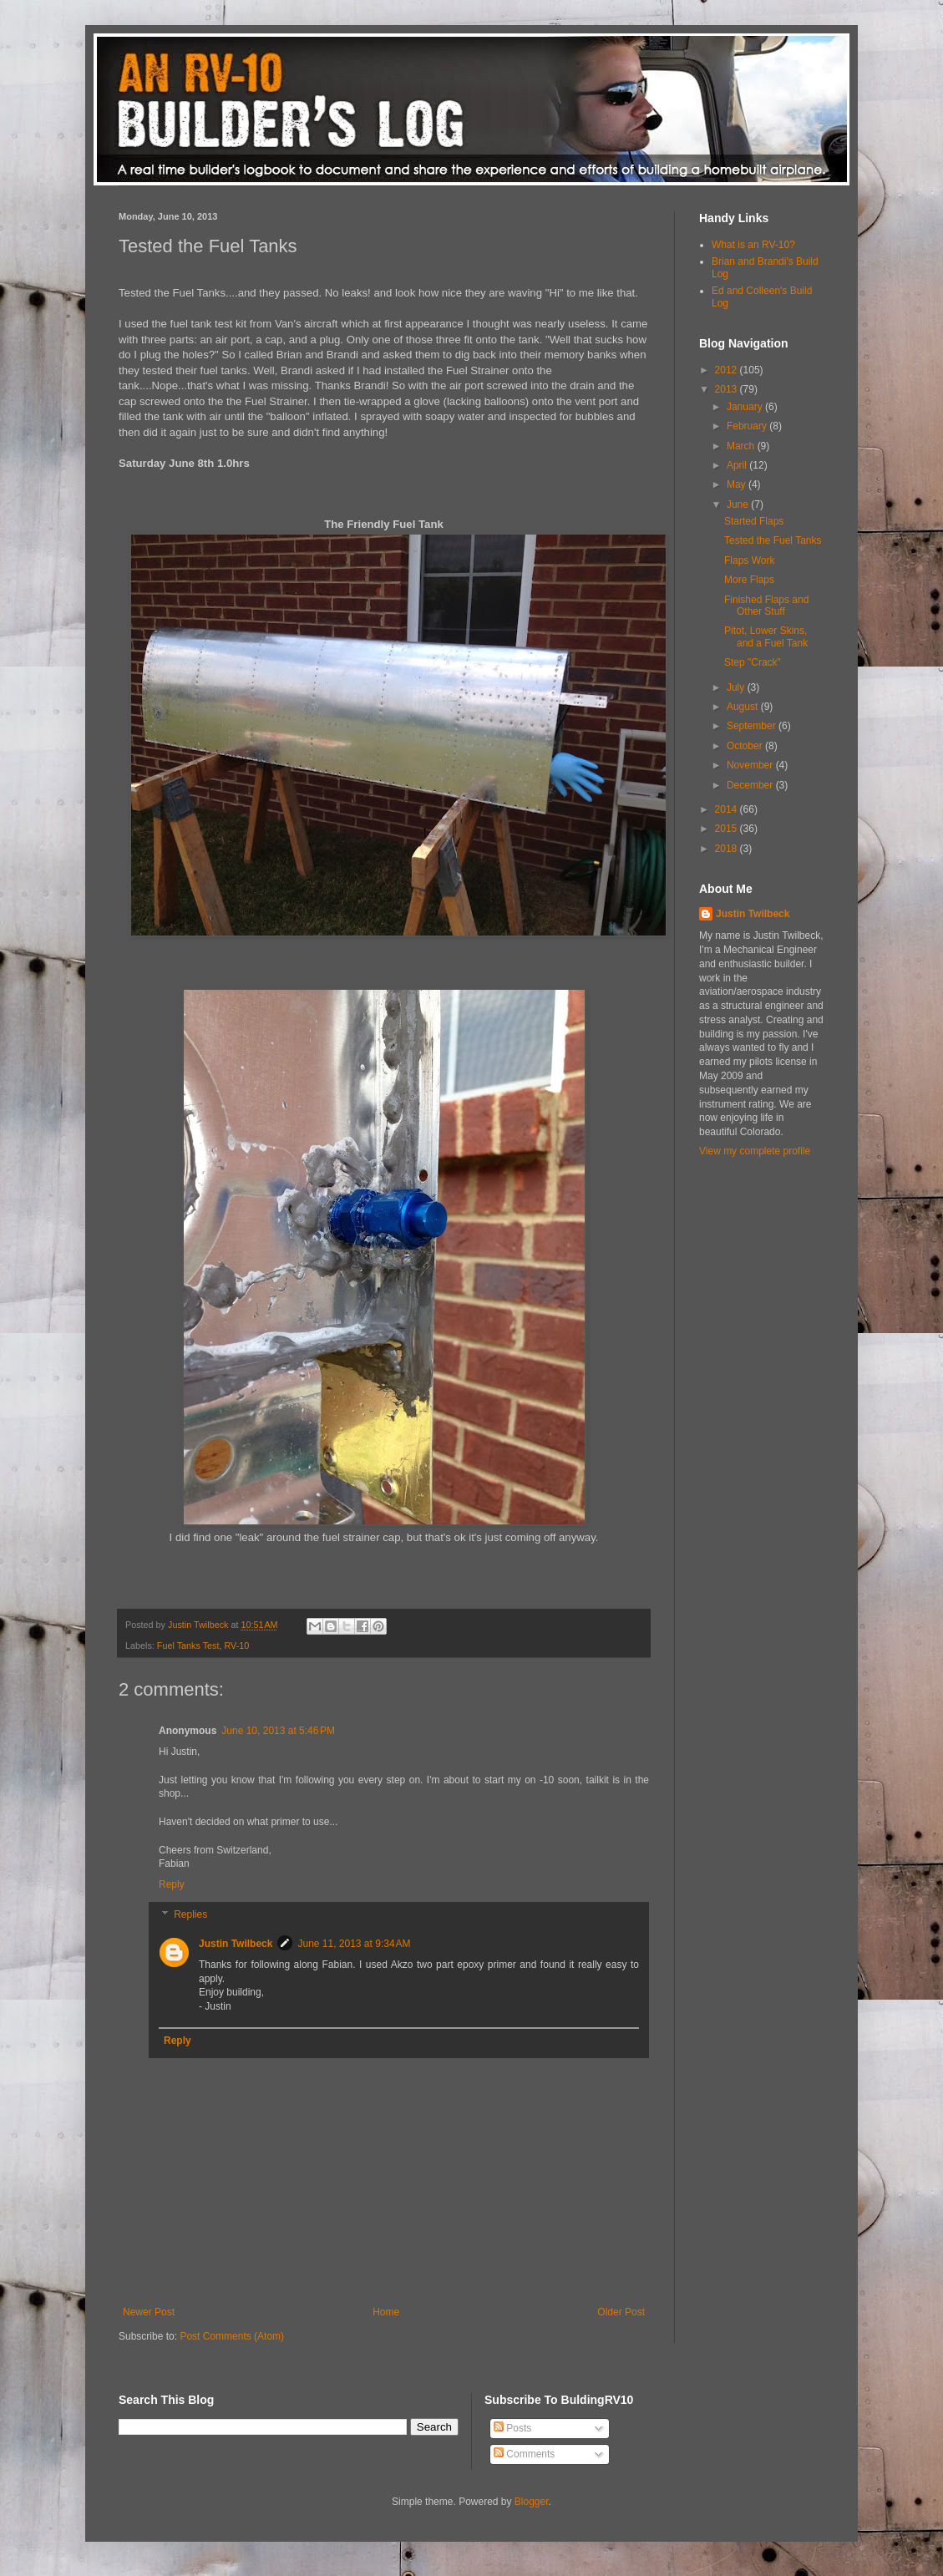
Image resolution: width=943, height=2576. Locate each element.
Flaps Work (749, 560)
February (748, 426)
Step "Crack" (752, 662)
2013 (727, 389)
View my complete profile (754, 1151)
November (751, 765)
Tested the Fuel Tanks (773, 540)
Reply (172, 1884)
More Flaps (749, 580)
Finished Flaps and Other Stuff (766, 605)
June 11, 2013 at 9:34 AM (353, 1944)
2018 (727, 848)
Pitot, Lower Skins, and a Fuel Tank (766, 636)
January (746, 407)
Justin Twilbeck (235, 1944)
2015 (727, 828)
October (746, 746)
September (752, 726)
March (742, 446)
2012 (727, 370)
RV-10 (236, 1645)
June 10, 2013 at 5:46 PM (278, 1731)
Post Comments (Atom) (232, 2336)
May (737, 484)
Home (386, 2312)
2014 (727, 809)
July (737, 687)
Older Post (621, 2312)
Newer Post (149, 2312)
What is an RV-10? (753, 245)
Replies (190, 1914)
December (751, 785)
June (739, 504)
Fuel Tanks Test (188, 1645)
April (738, 465)
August (744, 706)
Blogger (532, 2502)
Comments (524, 2454)
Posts (512, 2428)
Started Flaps (753, 521)
